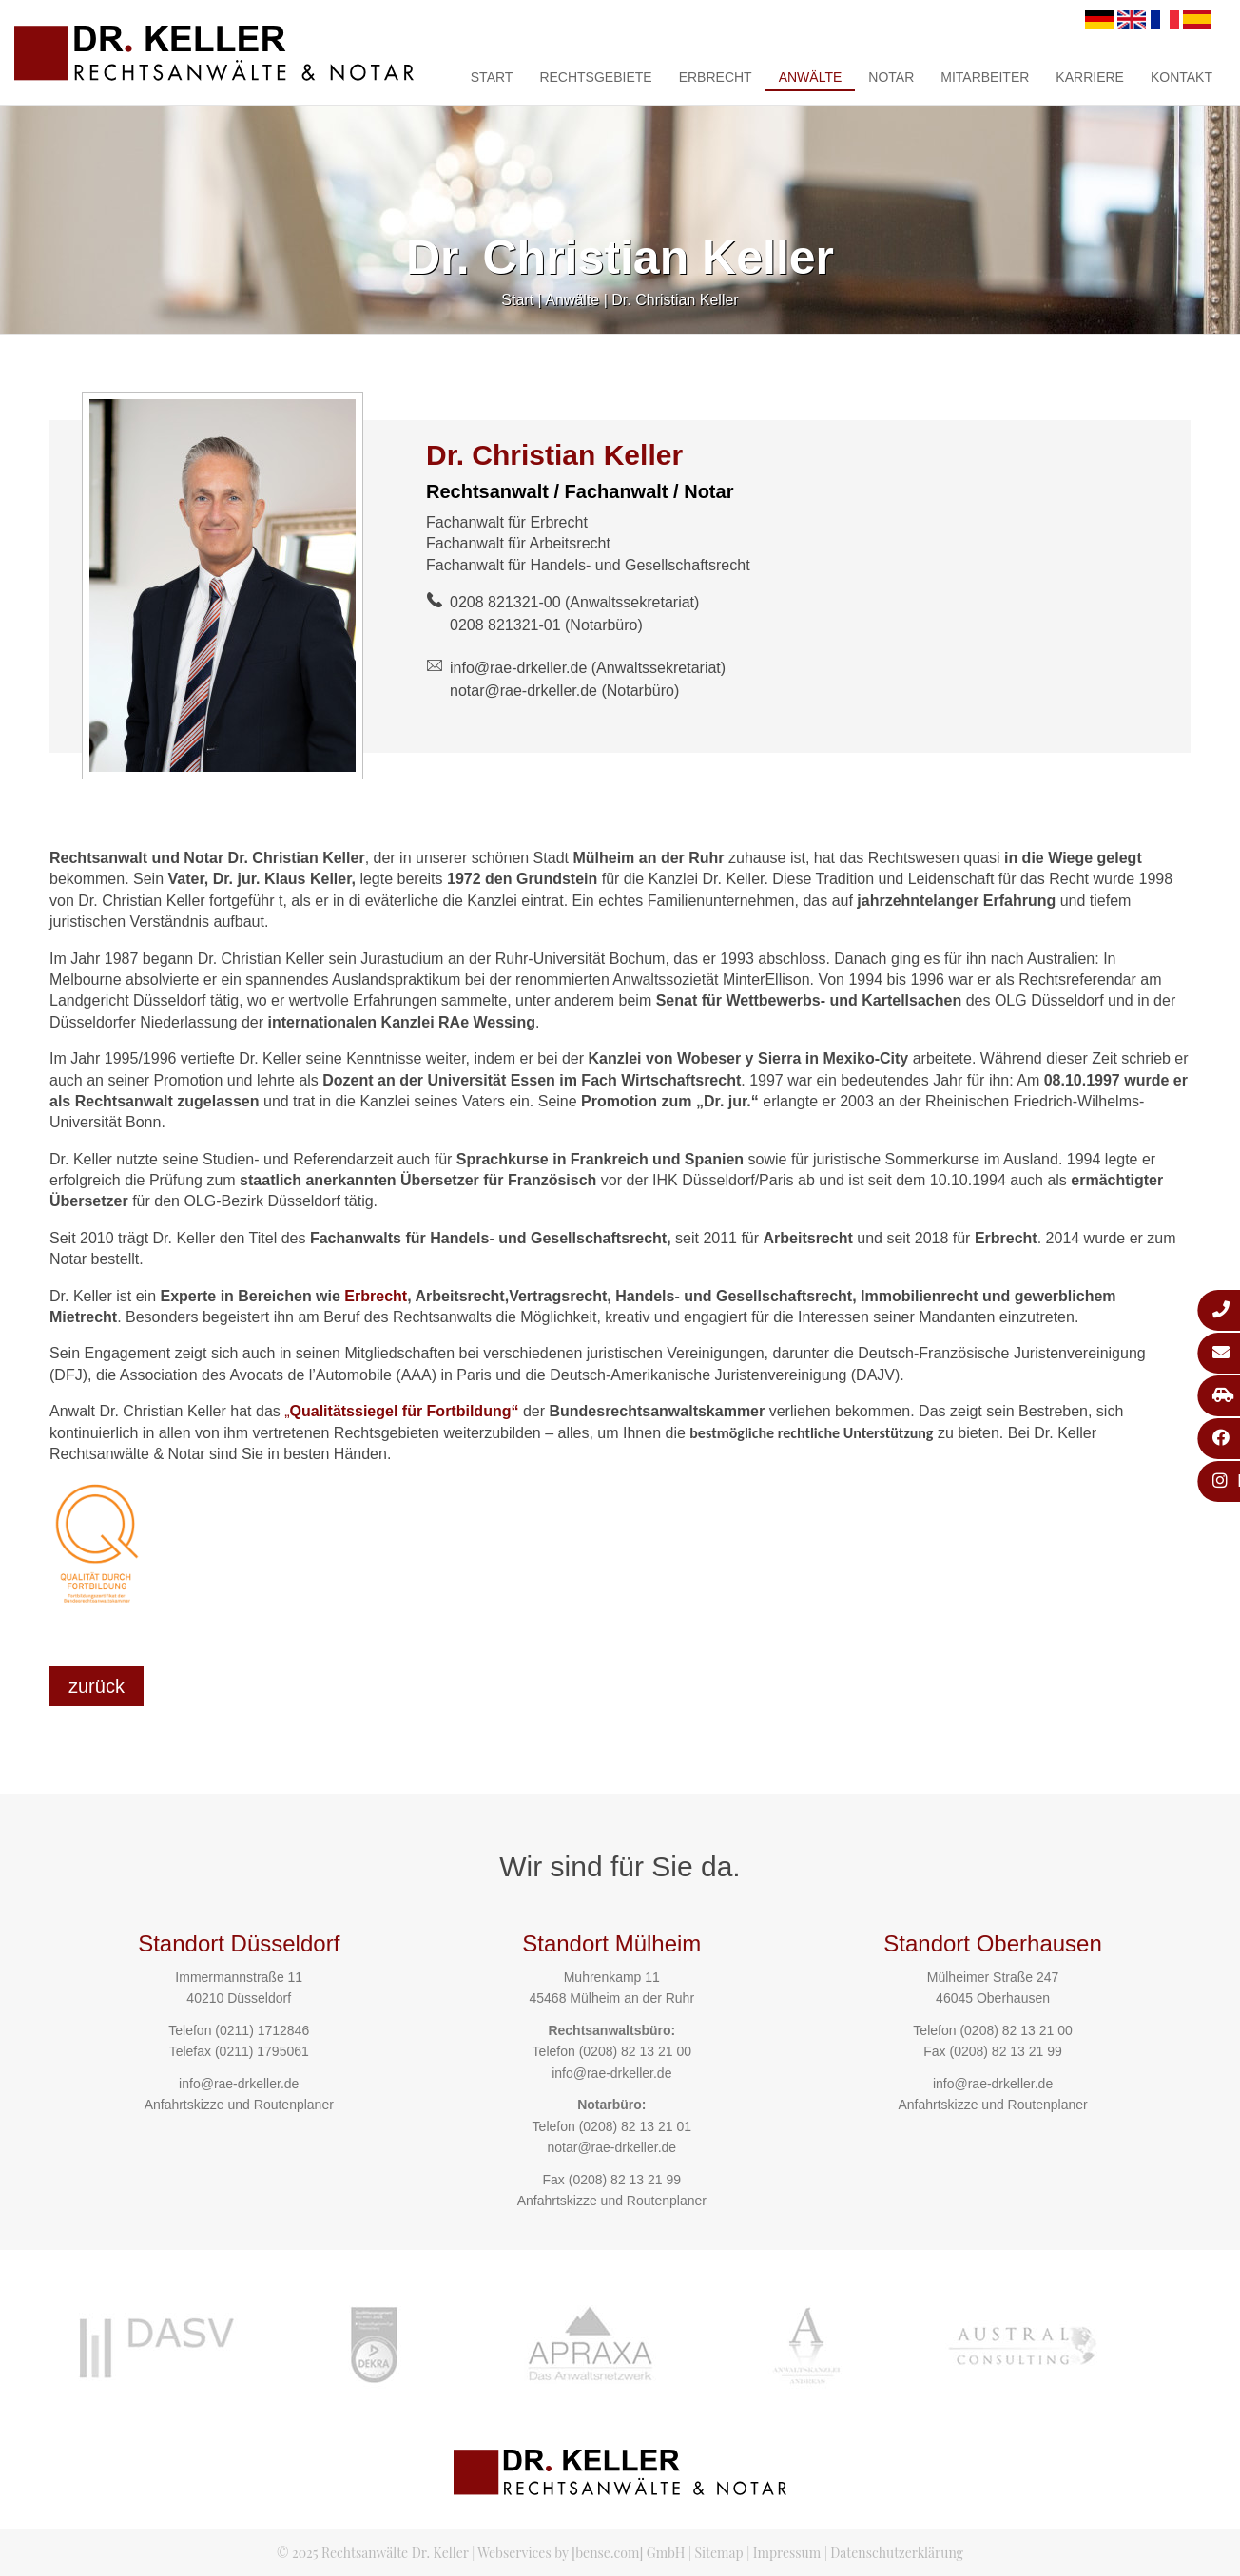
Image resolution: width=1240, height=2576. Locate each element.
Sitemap (718, 2553)
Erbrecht (715, 77)
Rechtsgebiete (595, 77)
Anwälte (811, 77)
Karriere (1090, 77)
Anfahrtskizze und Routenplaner (239, 2104)
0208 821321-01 (505, 625)
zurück (96, 1686)
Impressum (787, 2553)
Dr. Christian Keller (674, 300)
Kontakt (1181, 77)
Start (492, 77)
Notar (891, 77)
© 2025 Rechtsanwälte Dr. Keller (373, 2553)
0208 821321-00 (505, 602)
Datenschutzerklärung (896, 2553)
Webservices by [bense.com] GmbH (581, 2553)
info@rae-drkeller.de (518, 668)
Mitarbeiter (984, 77)
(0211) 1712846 (262, 2030)
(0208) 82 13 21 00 (635, 2051)
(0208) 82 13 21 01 (635, 2126)
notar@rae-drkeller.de (523, 690)
